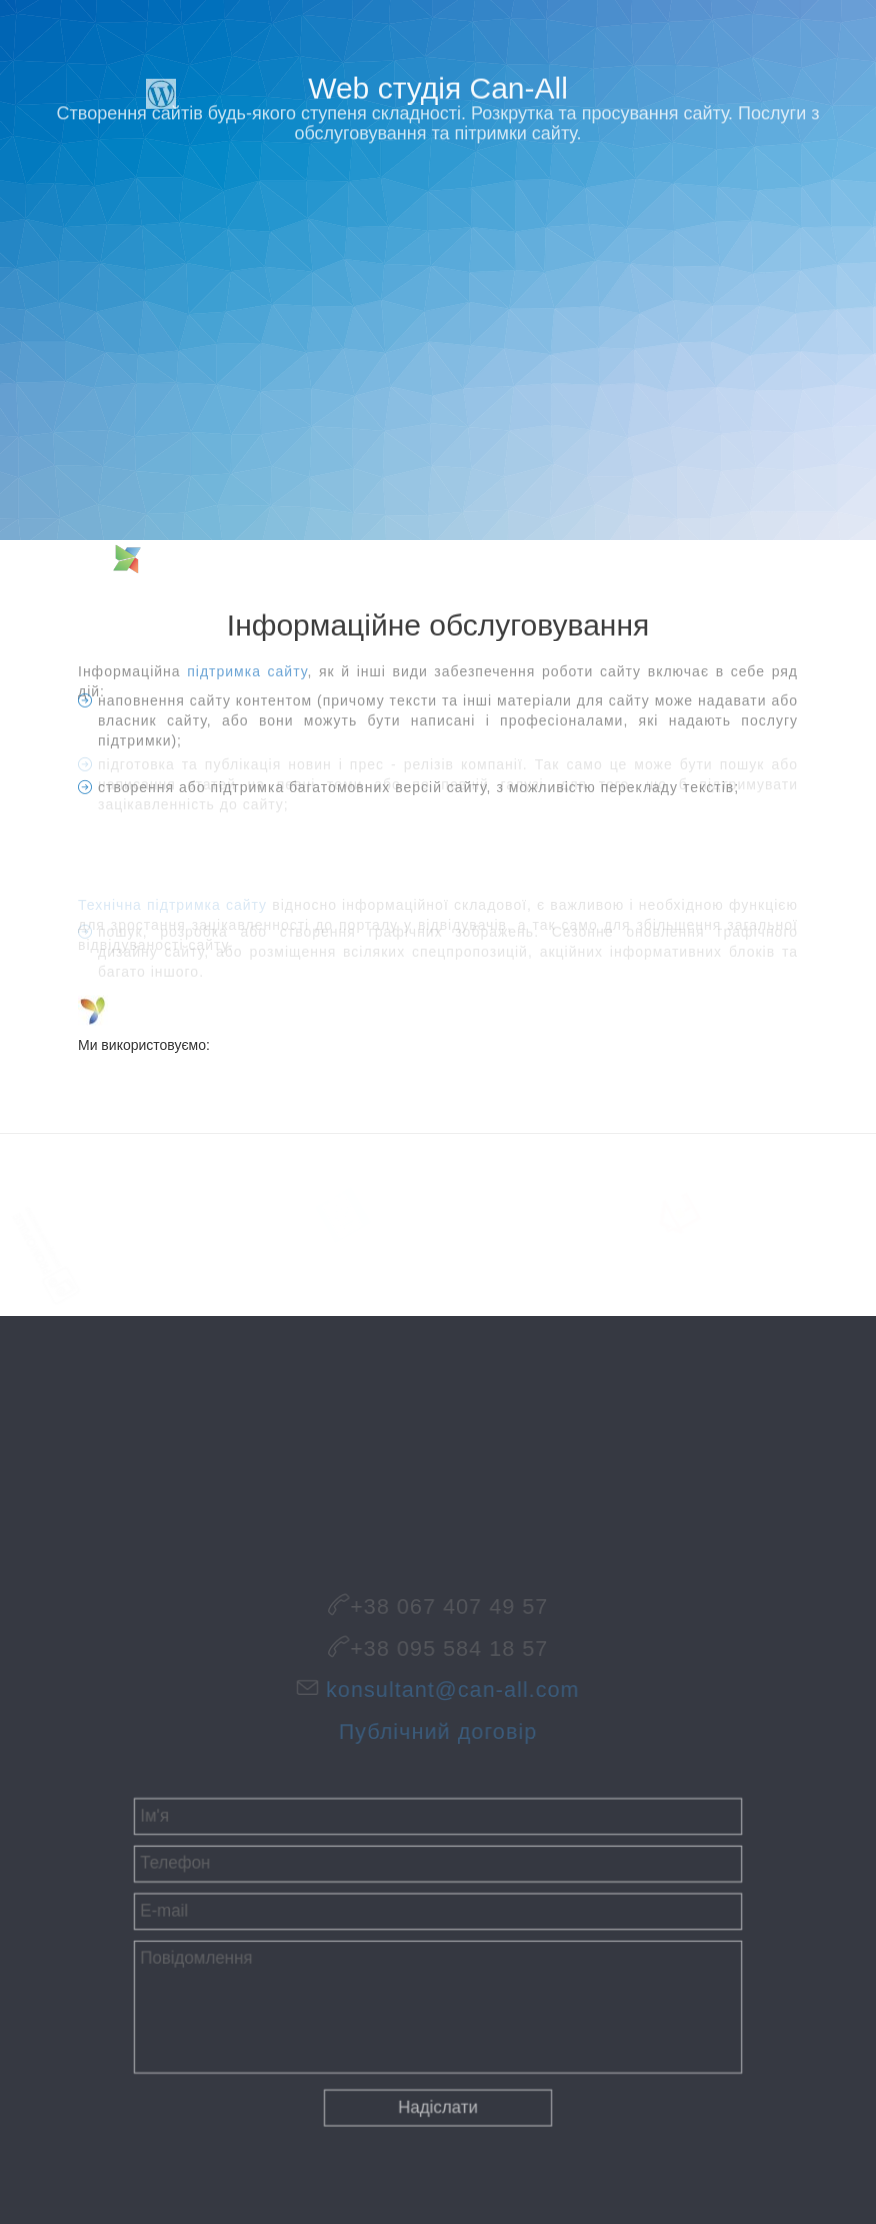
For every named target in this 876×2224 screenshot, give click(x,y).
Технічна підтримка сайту (172, 898)
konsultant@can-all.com (450, 1691)
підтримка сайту (247, 674)
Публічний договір (438, 1726)
